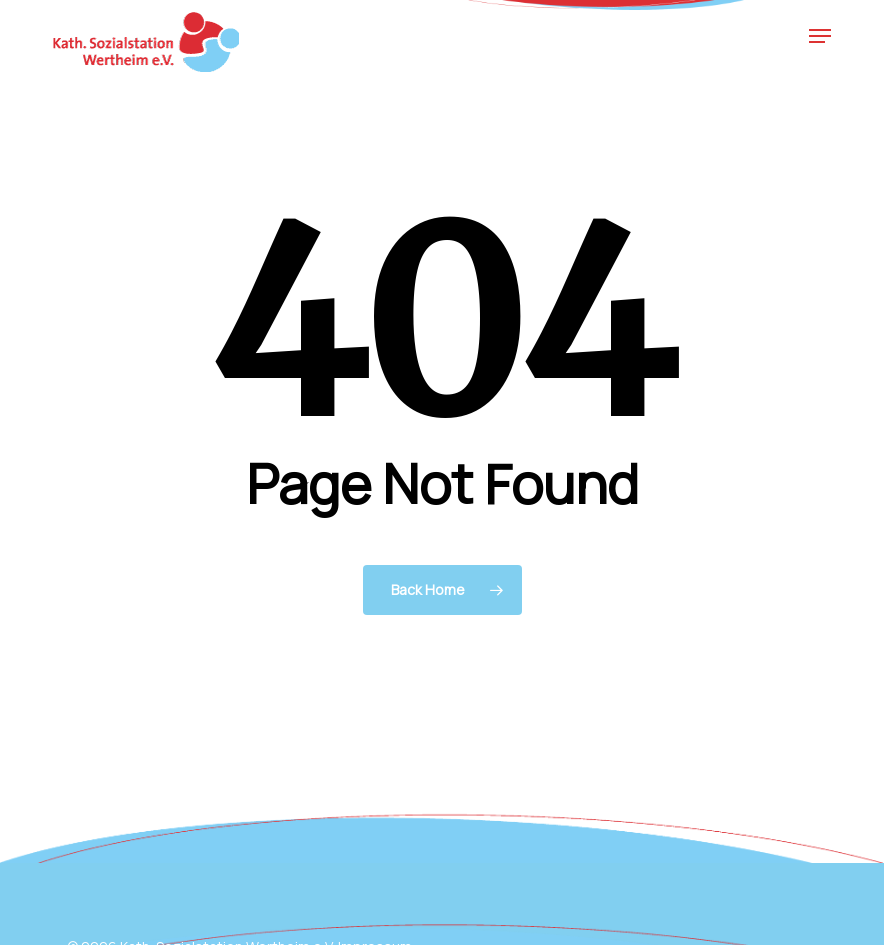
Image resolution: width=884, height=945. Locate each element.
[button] (820, 36)
